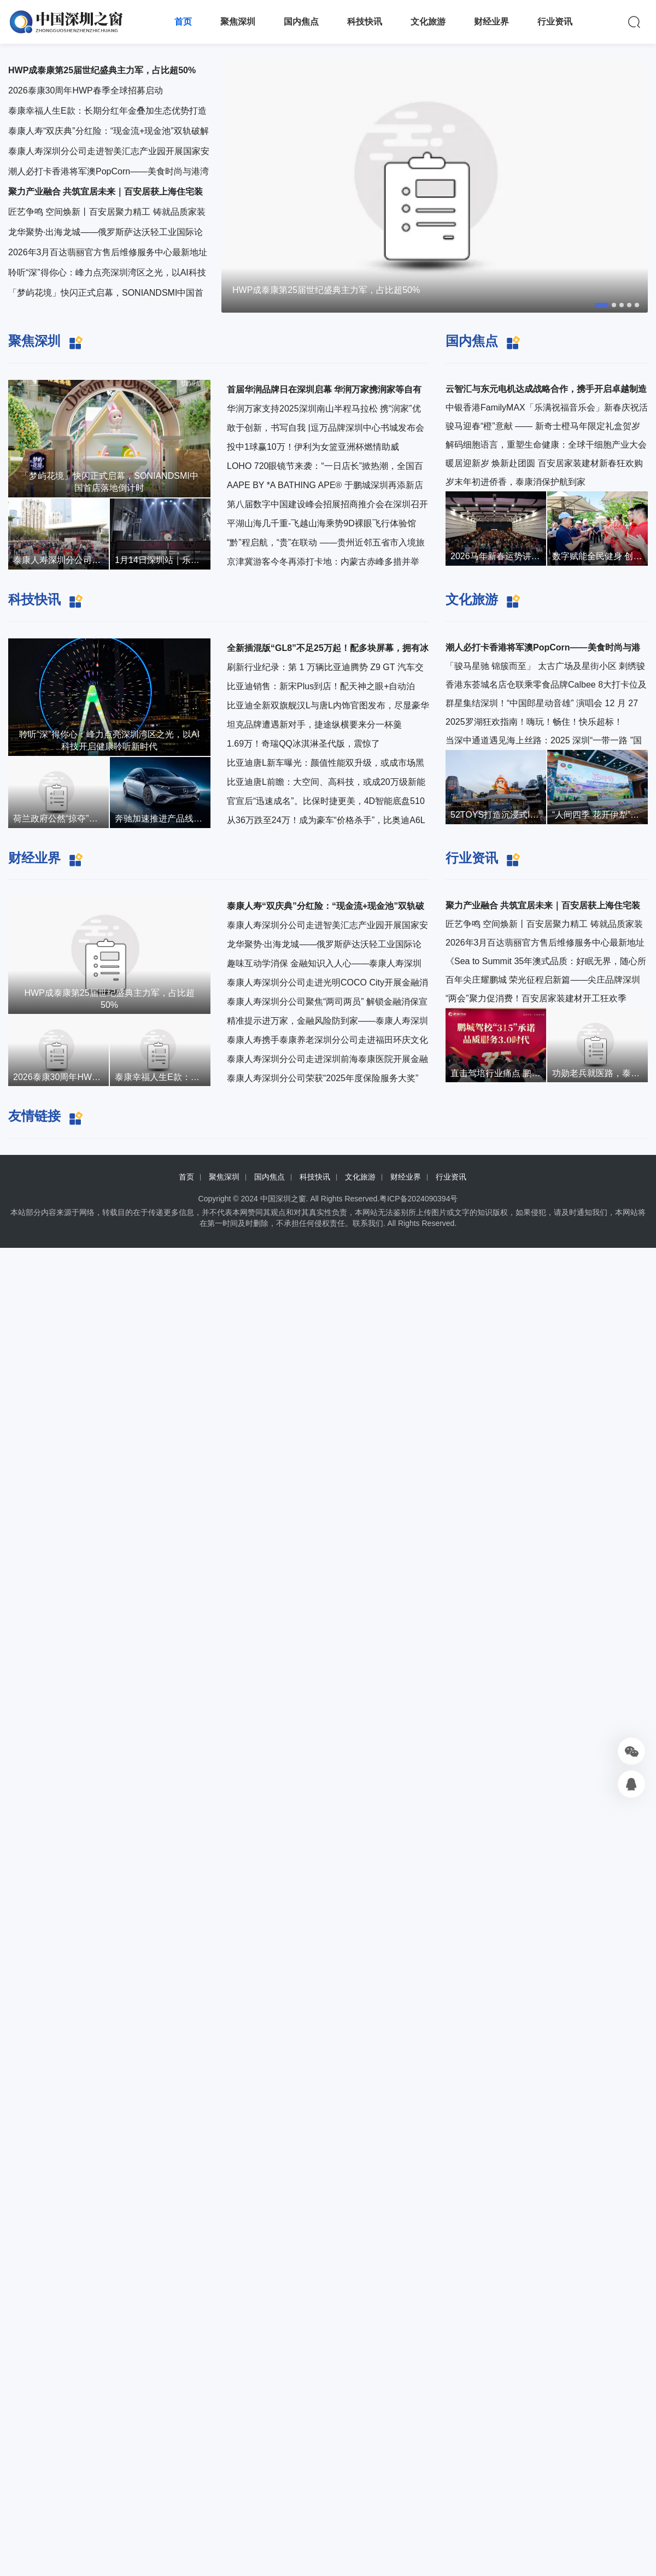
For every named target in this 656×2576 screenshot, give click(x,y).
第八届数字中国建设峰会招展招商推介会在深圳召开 (327, 504)
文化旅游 (428, 21)
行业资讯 (554, 21)
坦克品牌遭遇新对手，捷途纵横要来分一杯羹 (314, 724)
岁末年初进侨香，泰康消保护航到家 (515, 481)
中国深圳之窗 (283, 1198)
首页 (183, 21)
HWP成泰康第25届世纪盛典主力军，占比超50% (326, 290)
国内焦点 (301, 21)
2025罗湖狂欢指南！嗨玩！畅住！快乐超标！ (534, 721)
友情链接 (34, 1116)
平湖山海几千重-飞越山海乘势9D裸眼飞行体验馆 (321, 523)
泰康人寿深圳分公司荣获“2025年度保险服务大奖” (322, 1078)
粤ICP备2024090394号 (418, 1198)
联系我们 (368, 1223)
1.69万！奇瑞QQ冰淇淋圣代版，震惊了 (303, 743)
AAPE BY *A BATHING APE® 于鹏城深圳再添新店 (325, 485)
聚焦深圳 (237, 21)
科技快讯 (364, 21)
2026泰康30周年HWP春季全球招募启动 (85, 90)
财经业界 (491, 21)
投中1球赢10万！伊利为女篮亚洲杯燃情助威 (313, 446)
